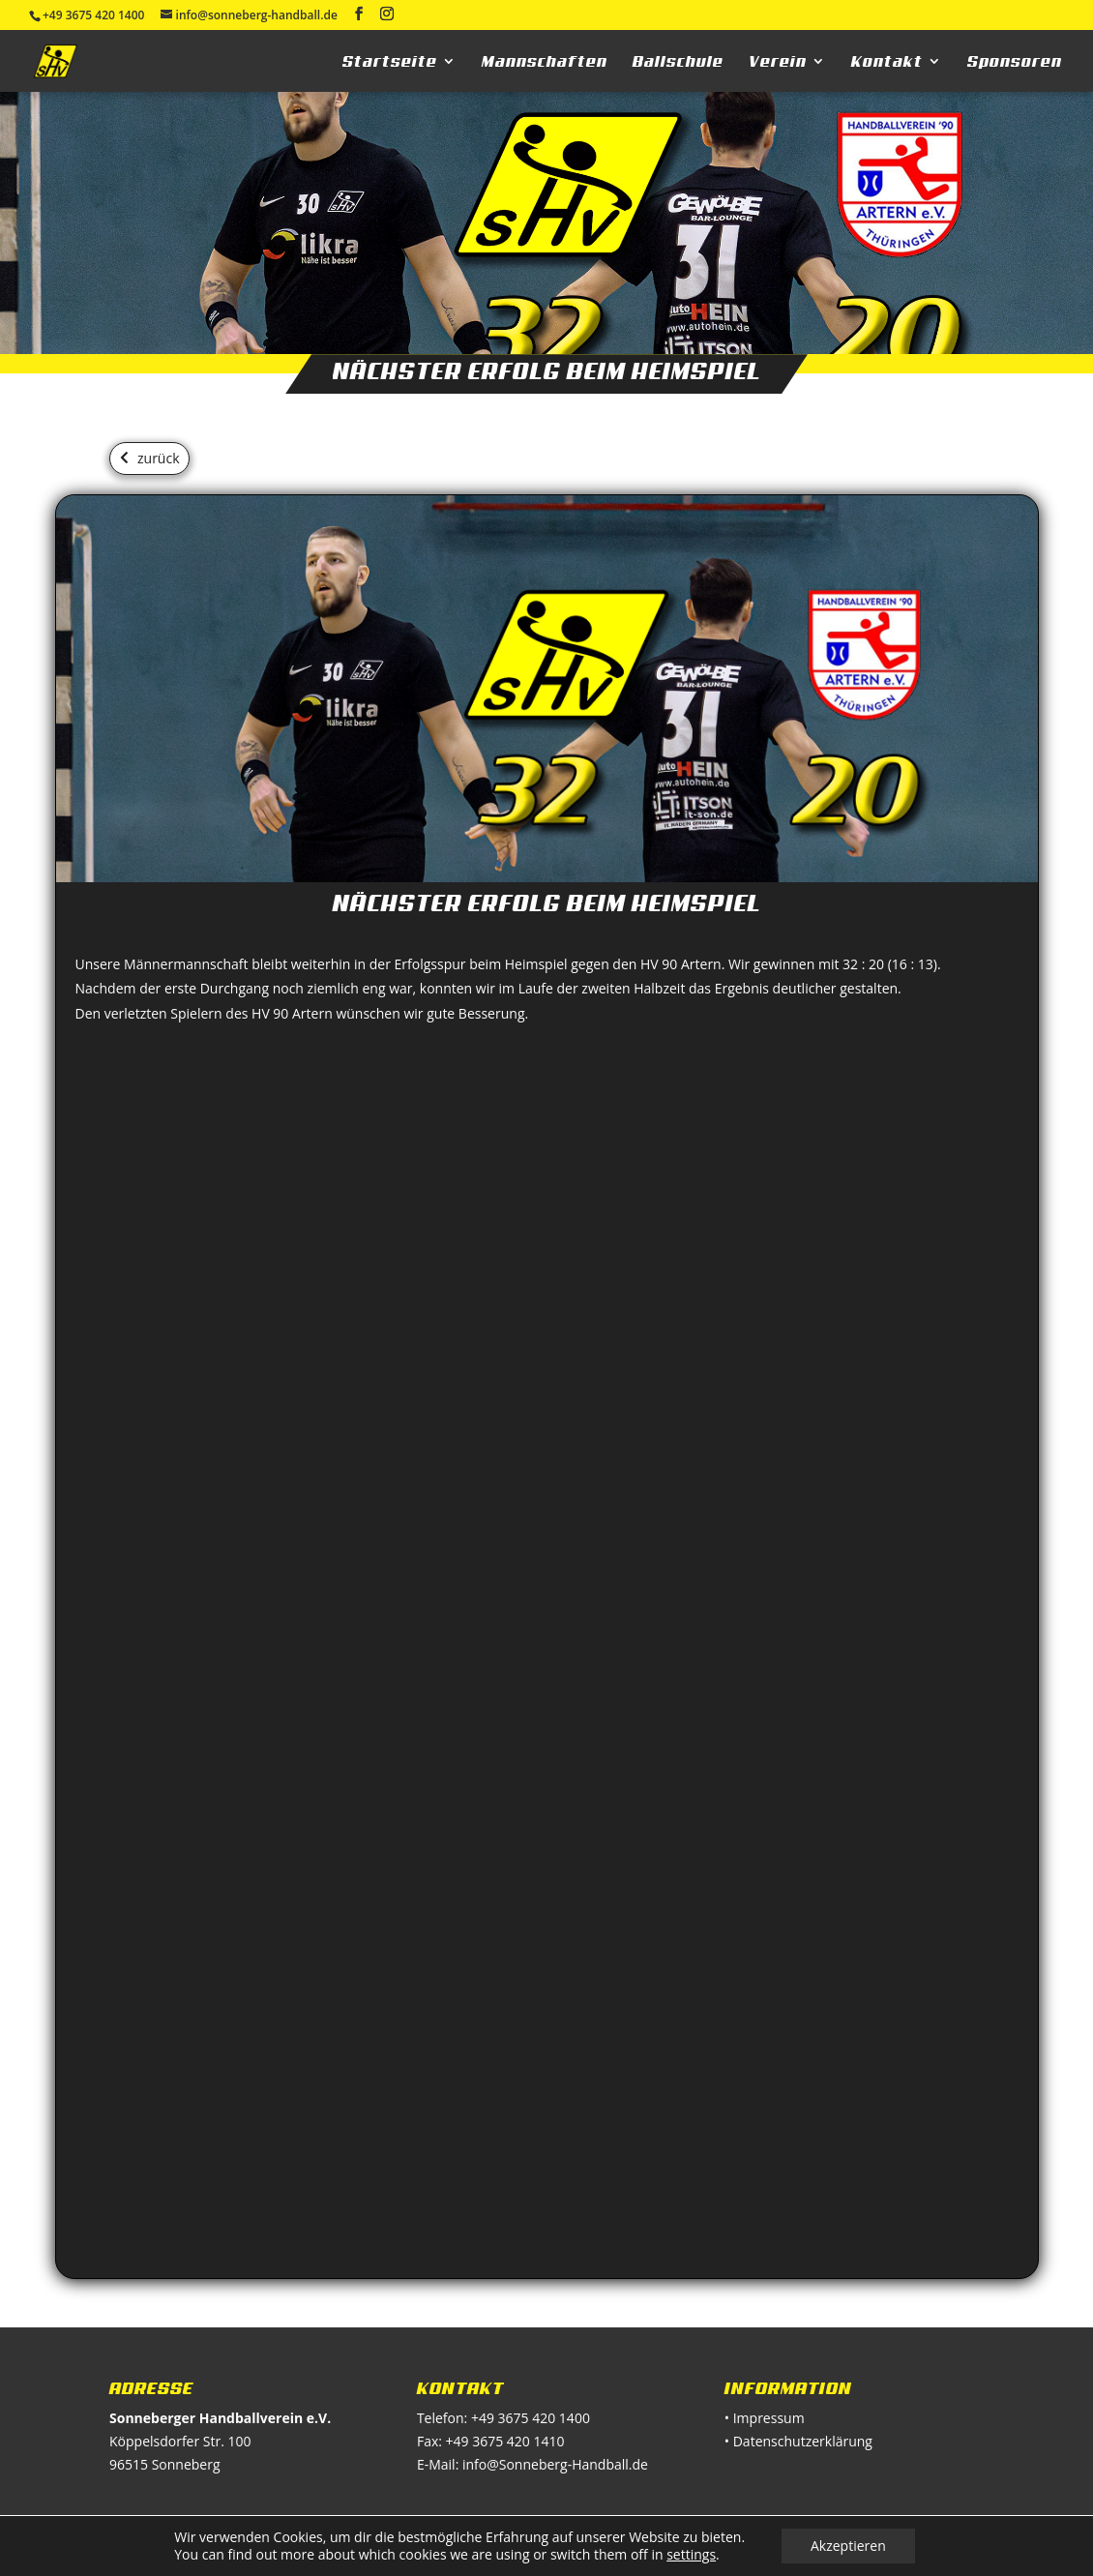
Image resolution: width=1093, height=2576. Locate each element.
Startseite (389, 62)
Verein (778, 62)
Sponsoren (1014, 62)
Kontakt (887, 62)
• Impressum (764, 2418)
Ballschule (678, 62)
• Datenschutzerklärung (798, 2441)
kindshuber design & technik (568, 2549)
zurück (158, 458)
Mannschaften (544, 62)
